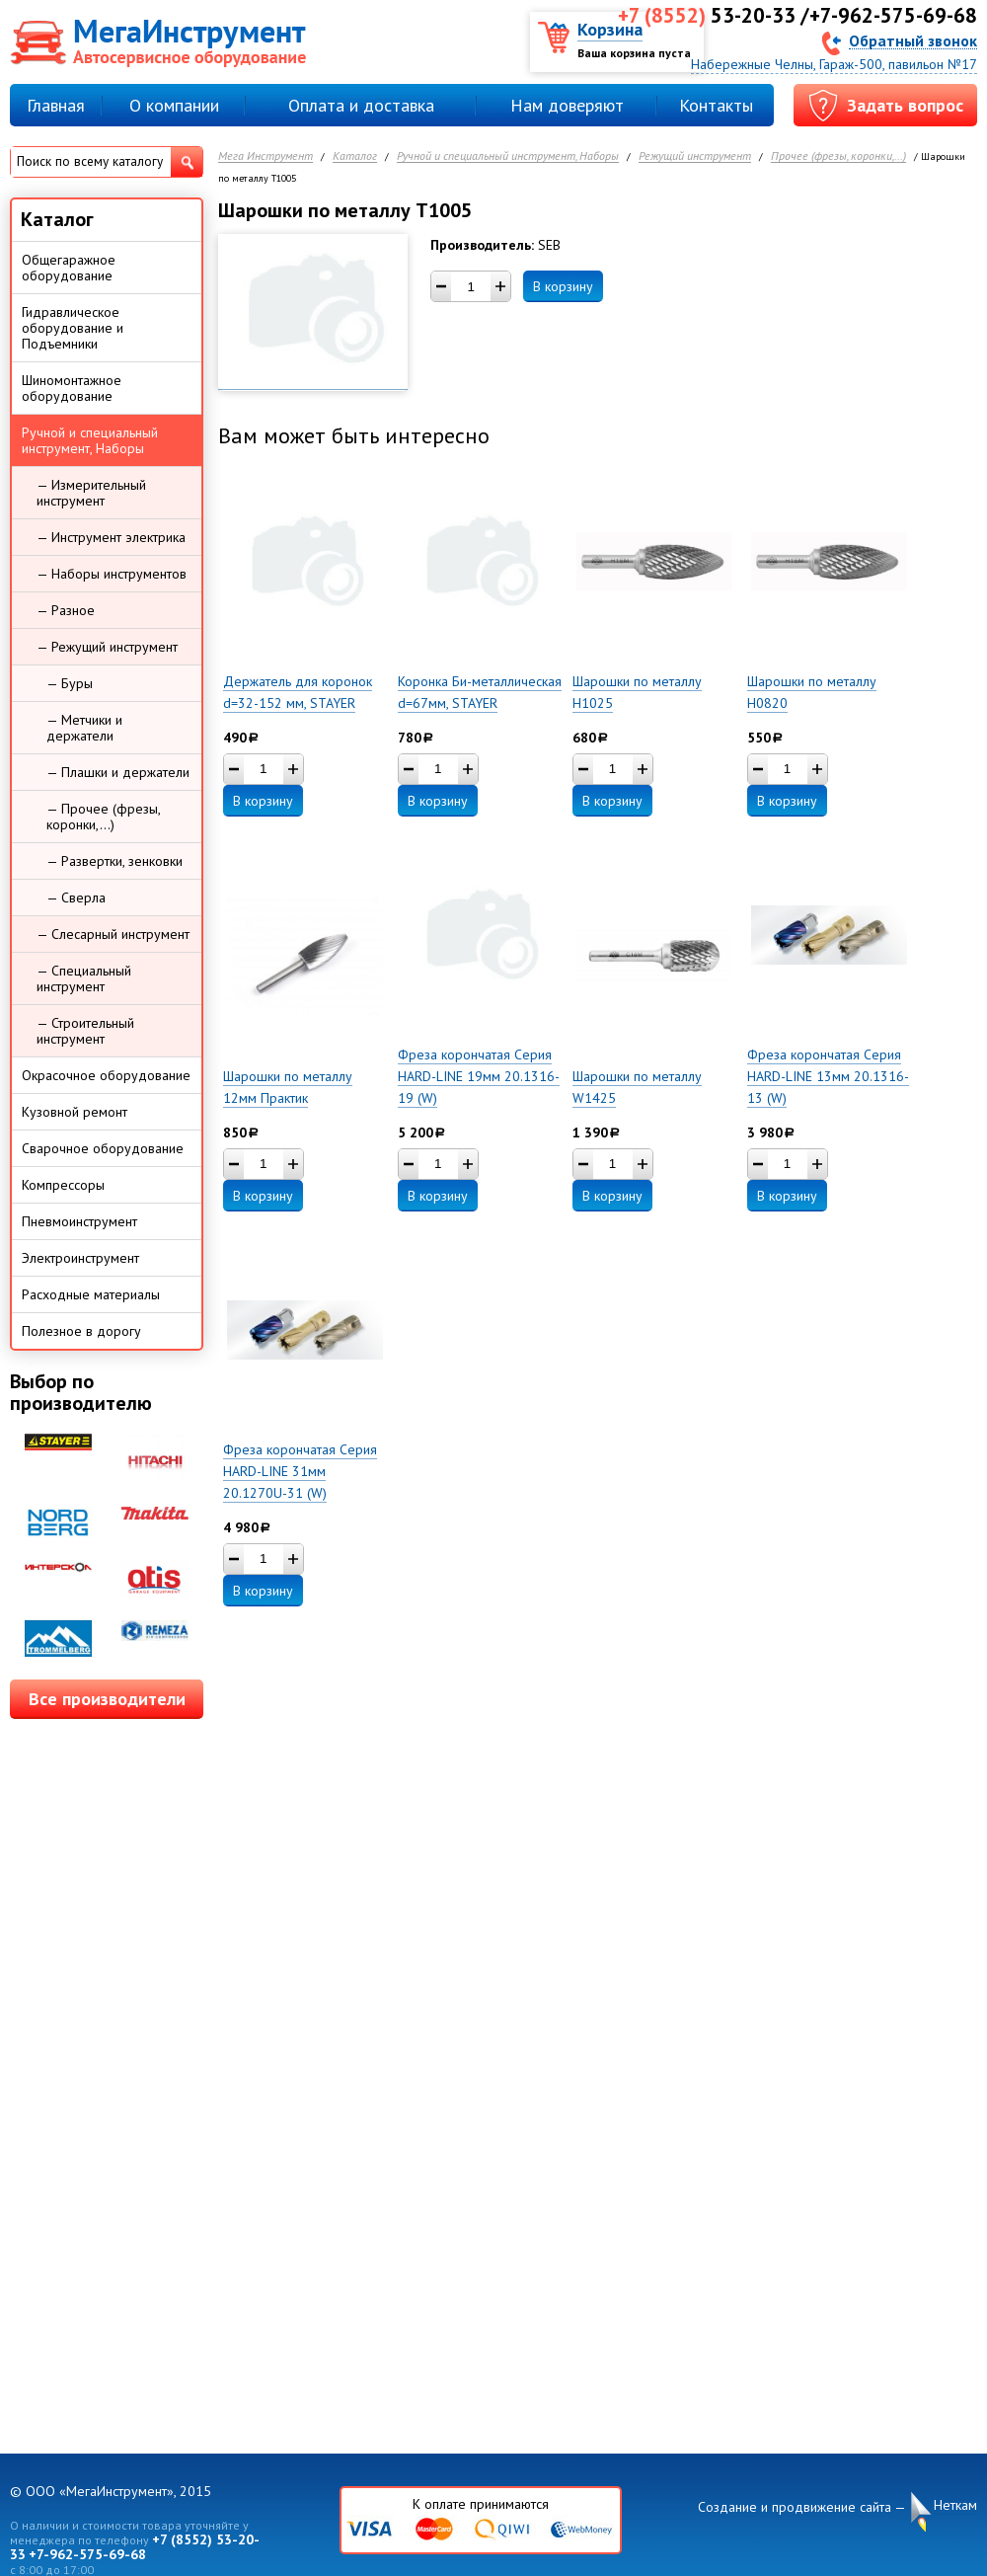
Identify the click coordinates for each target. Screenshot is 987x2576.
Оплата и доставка (361, 105)
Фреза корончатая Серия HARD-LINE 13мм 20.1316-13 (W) (828, 1076)
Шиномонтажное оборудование (71, 388)
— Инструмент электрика (111, 537)
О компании (174, 105)
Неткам (955, 2505)
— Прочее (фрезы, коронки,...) (103, 816)
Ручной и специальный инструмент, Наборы (508, 156)
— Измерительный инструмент (91, 492)
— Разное (66, 610)
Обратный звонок (913, 40)
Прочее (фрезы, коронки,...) (838, 156)
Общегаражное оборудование (68, 267)
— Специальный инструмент (84, 978)
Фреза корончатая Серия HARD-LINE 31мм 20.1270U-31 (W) (300, 1471)
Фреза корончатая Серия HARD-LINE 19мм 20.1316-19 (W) (479, 1076)
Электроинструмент (80, 1258)
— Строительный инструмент (85, 1031)
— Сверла (76, 897)
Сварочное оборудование (103, 1148)
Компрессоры (63, 1185)
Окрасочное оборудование (106, 1075)
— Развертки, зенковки (114, 861)
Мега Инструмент (265, 156)
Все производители (107, 1698)
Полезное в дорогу (81, 1331)
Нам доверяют (567, 105)
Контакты (716, 105)
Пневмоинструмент (79, 1221)
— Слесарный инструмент (113, 934)
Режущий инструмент (695, 156)
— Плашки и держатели (118, 772)
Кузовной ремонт (74, 1112)
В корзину (563, 286)
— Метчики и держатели (84, 727)
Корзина (610, 29)
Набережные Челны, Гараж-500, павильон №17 (834, 64)
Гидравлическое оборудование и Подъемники (72, 327)
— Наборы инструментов (112, 574)
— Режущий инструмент (107, 647)
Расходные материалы (91, 1294)
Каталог (355, 156)
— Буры (69, 683)
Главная (56, 105)
